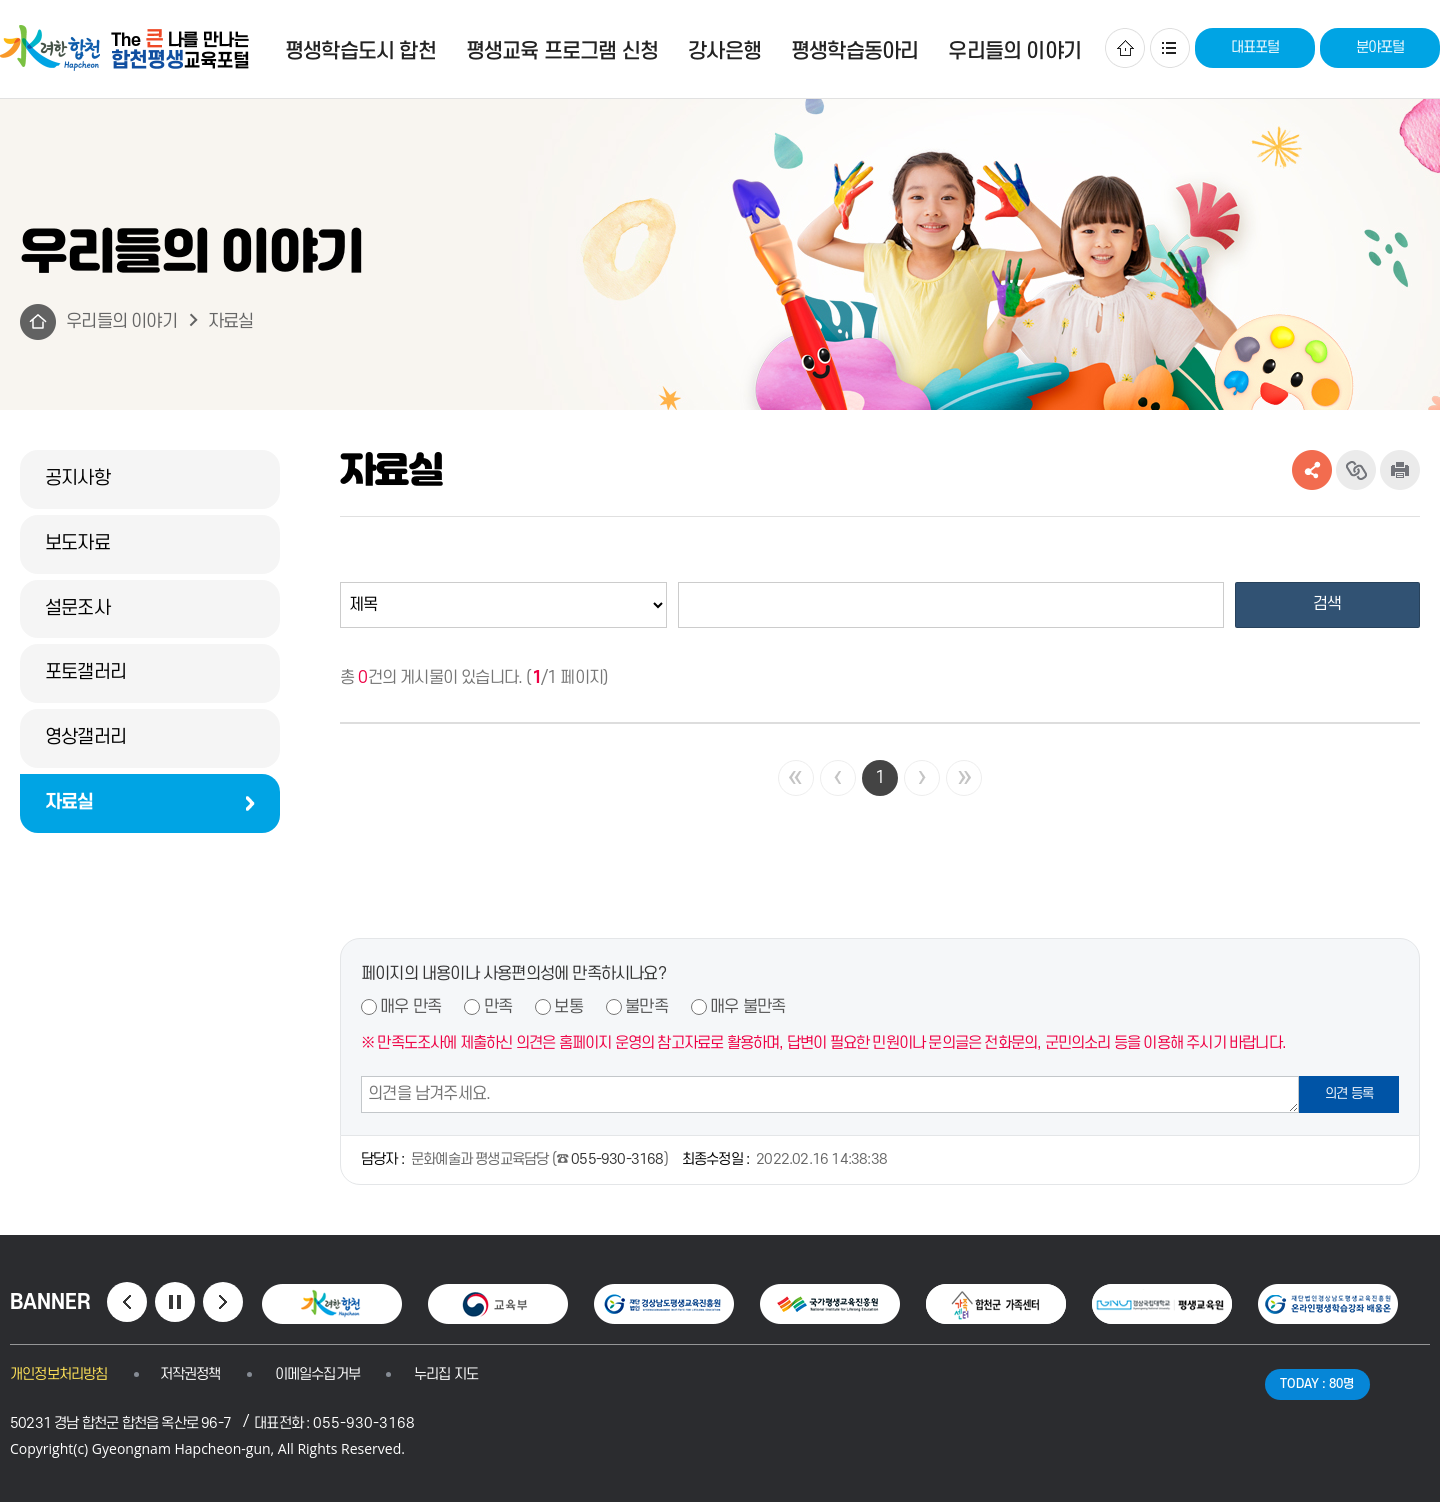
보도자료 (77, 543)
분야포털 (1380, 47)
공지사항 (77, 478)
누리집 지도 (446, 1374)
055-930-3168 (617, 1159)
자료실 (231, 321)
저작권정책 (190, 1374)
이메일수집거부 (317, 1374)
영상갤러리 (85, 737)
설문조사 (77, 608)
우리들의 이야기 (121, 321)
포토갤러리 (85, 672)
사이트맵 (1170, 48)
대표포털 (1255, 47)
